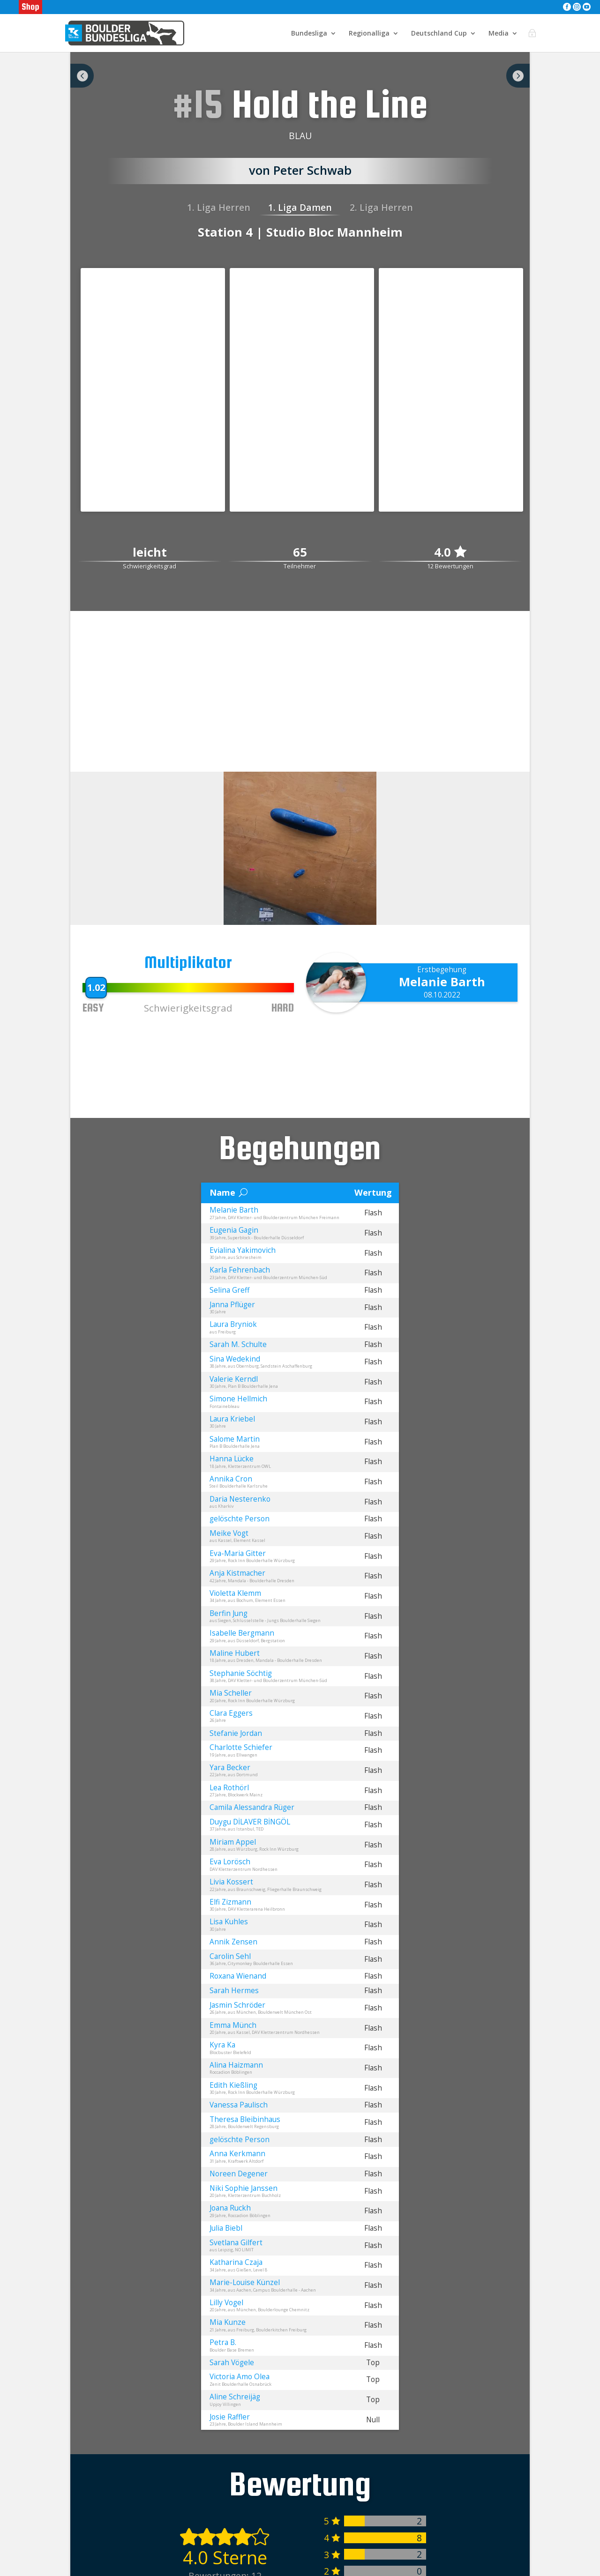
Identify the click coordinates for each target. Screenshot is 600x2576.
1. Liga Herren (218, 207)
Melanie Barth (442, 982)
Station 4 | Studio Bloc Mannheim (300, 232)
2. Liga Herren (381, 207)
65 (300, 552)
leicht (150, 552)
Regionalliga (369, 33)
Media (498, 33)
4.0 (450, 552)
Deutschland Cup (439, 33)
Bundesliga (309, 33)
